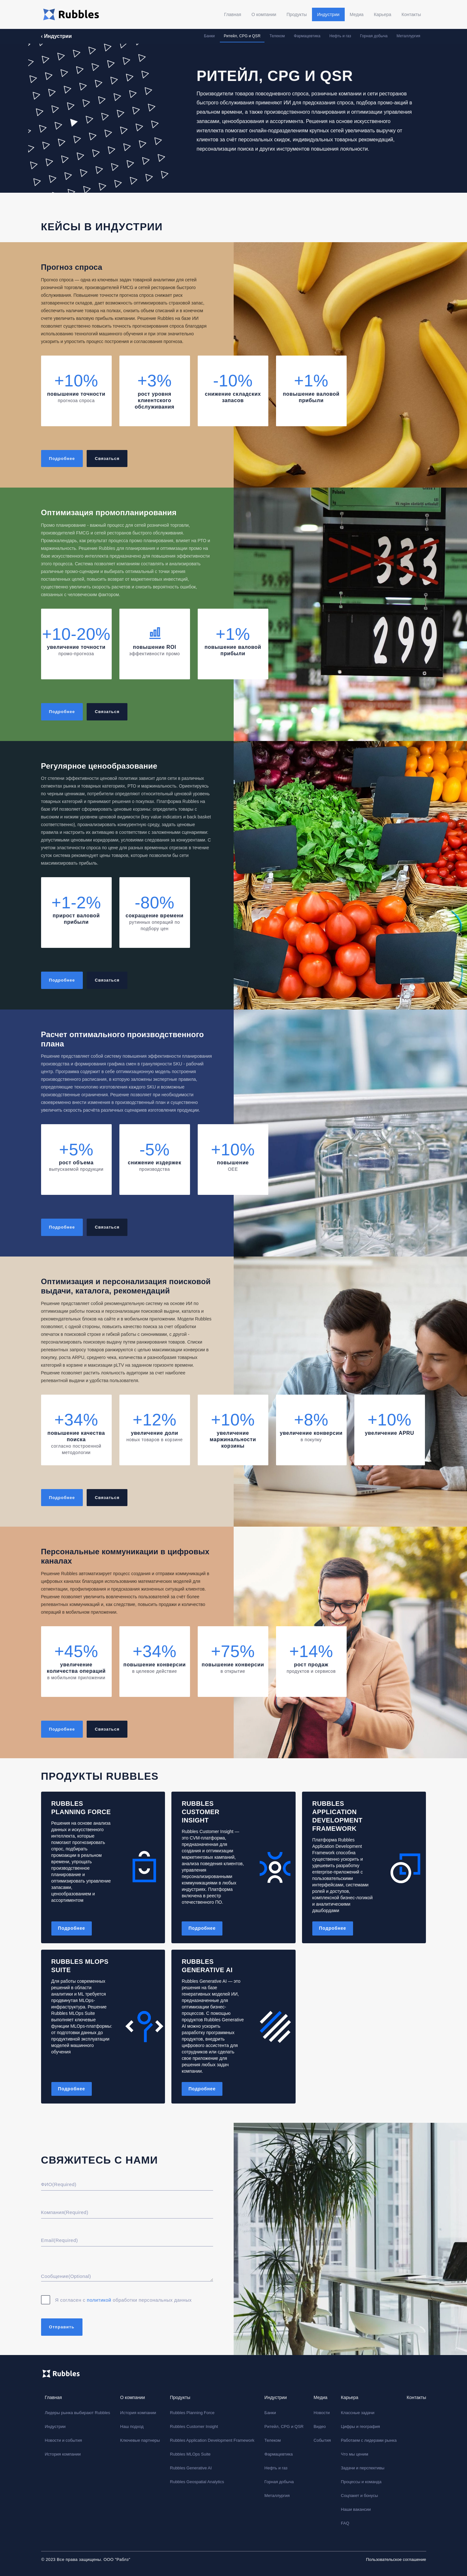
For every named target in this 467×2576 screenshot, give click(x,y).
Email (59, 2240)
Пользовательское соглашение (396, 2559)
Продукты (297, 14)
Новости (322, 2412)
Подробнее (71, 1928)
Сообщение (66, 2276)
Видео (320, 2426)
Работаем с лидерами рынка (369, 2440)
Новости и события (63, 2440)
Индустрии (328, 14)
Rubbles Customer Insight (194, 2426)
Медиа (357, 14)
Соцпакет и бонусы (359, 2495)
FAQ (345, 2523)
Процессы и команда (361, 2481)
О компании (263, 14)
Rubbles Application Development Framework (212, 2440)
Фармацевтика (307, 36)
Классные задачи (358, 2412)
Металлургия (408, 36)
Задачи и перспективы (363, 2468)
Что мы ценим (354, 2454)
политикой (100, 2300)
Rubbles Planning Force (192, 2412)
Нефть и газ (340, 36)
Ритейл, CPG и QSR (242, 36)
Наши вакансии (356, 2509)
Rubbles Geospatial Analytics (197, 2481)
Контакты (411, 14)
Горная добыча (374, 36)
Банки (209, 36)
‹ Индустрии (56, 36)
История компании (63, 2454)
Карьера (382, 14)
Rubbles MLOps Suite (190, 2454)
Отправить (61, 2327)
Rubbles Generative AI (191, 2468)
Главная (232, 14)
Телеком (277, 36)
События (322, 2440)
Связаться (107, 458)
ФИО (59, 2184)
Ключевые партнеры (140, 2440)
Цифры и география (360, 2426)
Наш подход (131, 2426)
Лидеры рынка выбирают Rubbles (77, 2412)
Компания (65, 2212)
